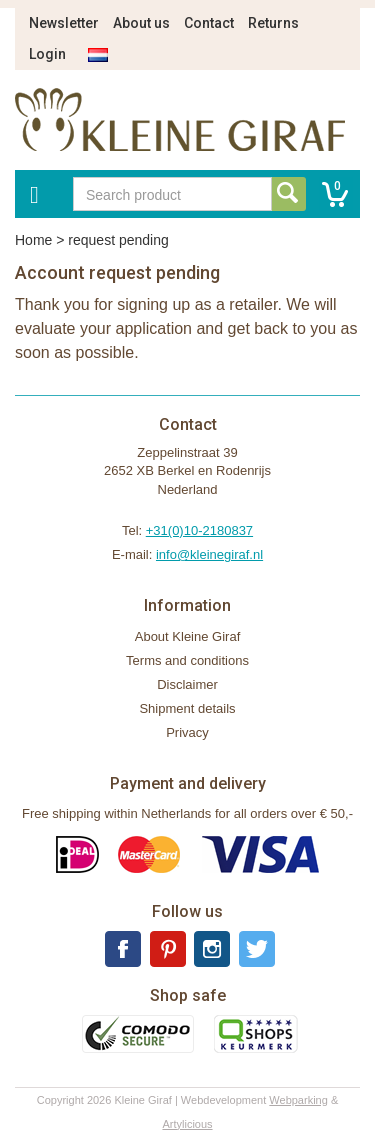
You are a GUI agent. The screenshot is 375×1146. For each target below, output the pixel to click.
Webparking (298, 1100)
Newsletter (64, 23)
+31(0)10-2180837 (199, 530)
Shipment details (187, 708)
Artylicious (187, 1124)
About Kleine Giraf (188, 636)
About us (141, 23)
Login (47, 54)
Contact (209, 23)
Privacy (187, 732)
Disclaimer (187, 684)
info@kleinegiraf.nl (209, 554)
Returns (273, 23)
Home (33, 240)
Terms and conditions (187, 660)
